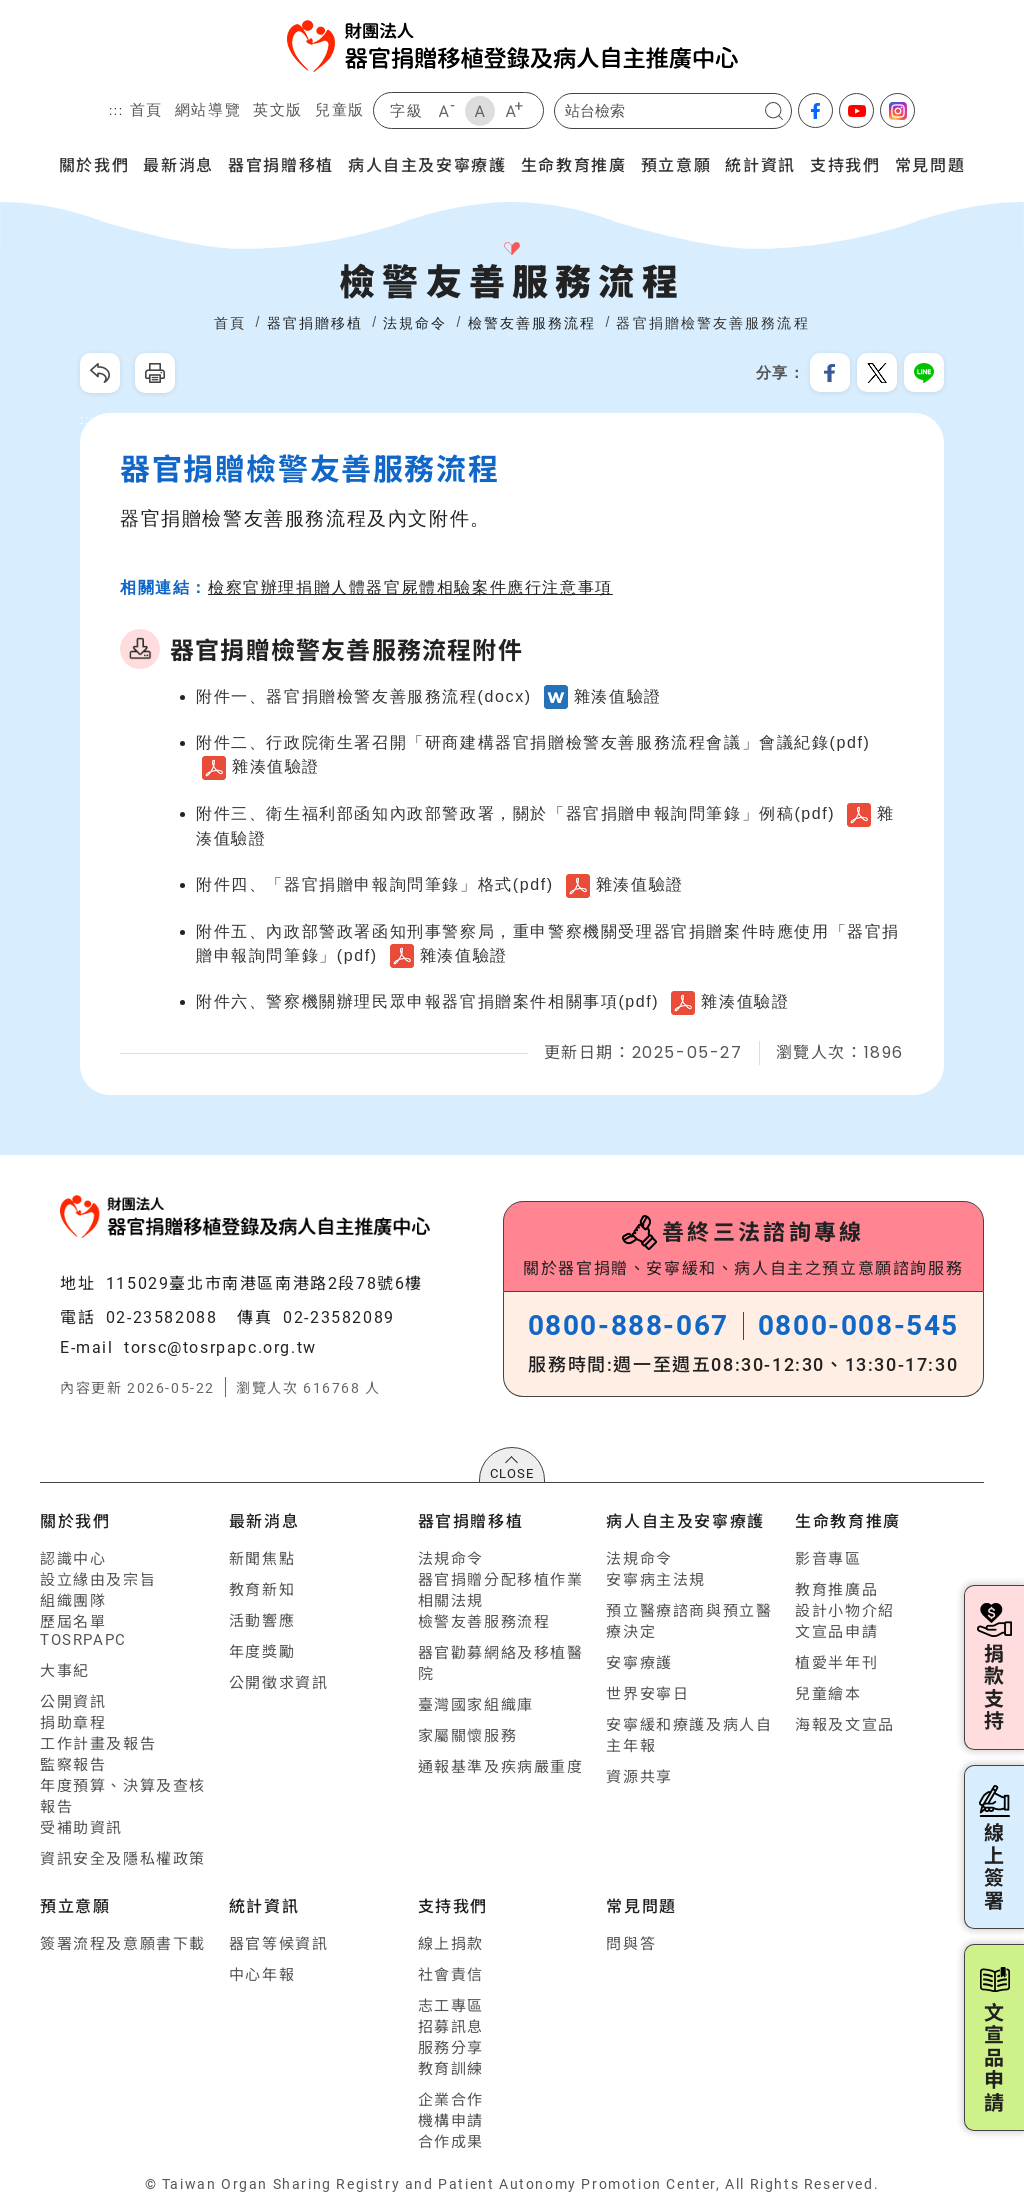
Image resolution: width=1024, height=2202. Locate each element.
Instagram (897, 110)
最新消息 (178, 164)
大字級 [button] (514, 111)
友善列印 (155, 373)
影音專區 (828, 1559)
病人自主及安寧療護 (427, 164)
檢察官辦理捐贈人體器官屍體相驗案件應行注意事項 (410, 587)
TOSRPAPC (83, 1640)
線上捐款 (451, 1944)
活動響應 (262, 1621)
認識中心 (73, 1559)
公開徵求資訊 (279, 1683)
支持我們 (845, 164)
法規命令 (451, 1559)
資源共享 (639, 1777)
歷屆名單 (73, 1622)
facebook (815, 110)
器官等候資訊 (279, 1944)
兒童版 (340, 109)
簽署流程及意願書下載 (123, 1944)
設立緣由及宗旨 (98, 1580)
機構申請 (451, 2121)
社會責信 (451, 1975)
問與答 (631, 1944)
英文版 (278, 109)
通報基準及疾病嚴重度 (501, 1767)
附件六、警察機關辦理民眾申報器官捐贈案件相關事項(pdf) (427, 1001)
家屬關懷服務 (468, 1736)
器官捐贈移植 (281, 164)
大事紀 (65, 1671)
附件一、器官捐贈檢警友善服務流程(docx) (364, 696)
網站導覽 (208, 109)
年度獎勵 (262, 1652)
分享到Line (924, 373)
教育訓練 (451, 2069)
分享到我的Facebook (830, 373)
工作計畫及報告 (98, 1744)
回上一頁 (100, 373)
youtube (856, 110)
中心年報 (262, 1975)
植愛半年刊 (836, 1663)
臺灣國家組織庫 (476, 1705)
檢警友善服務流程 (484, 1622)
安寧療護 (639, 1663)
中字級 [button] (480, 111)
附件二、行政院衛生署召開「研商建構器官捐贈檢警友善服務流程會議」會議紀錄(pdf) (533, 742)
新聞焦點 (262, 1559)
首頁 (146, 109)
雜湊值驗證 (618, 696)
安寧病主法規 (656, 1580)
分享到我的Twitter (877, 373)
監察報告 (73, 1765)
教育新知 (262, 1590)
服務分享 (451, 2048)
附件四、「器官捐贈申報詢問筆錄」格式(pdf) (375, 884)
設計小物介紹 (845, 1611)
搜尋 (774, 111)
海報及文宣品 (845, 1725)
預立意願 (676, 164)
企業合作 (451, 2100)
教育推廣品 (836, 1590)
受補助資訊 (81, 1828)
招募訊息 (451, 2027)
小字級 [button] (446, 111)
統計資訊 (760, 164)
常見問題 (930, 164)
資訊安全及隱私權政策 (123, 1859)
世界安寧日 (647, 1694)
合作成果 (451, 2142)
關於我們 (94, 164)
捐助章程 (73, 1723)
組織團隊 (73, 1601)
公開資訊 (73, 1702)
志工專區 (451, 2006)
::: (116, 111)
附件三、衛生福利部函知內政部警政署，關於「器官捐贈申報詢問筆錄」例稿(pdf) (515, 813)
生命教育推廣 (574, 164)
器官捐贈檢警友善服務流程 (712, 323)
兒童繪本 (828, 1694)
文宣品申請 (836, 1632)
